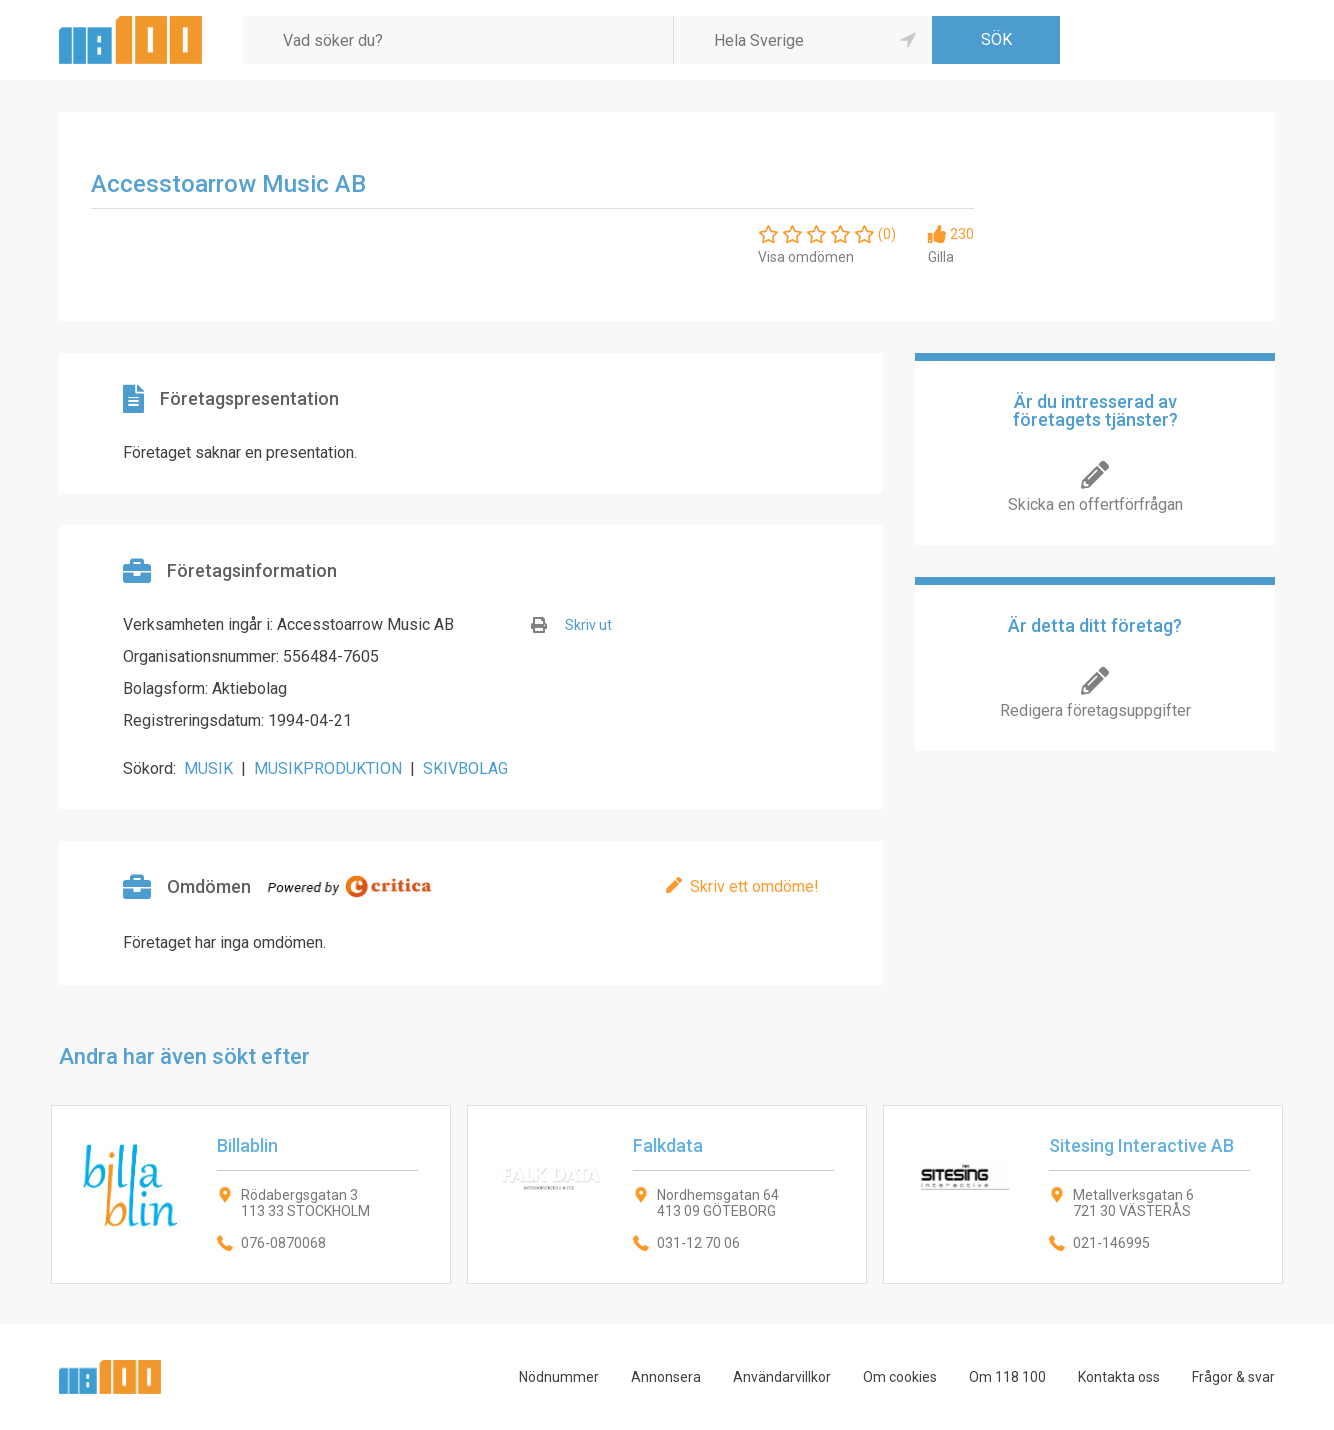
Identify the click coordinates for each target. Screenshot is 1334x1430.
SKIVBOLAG (465, 768)
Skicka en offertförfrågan (1095, 504)
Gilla (941, 257)
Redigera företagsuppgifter (1095, 710)
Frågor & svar (1233, 1377)
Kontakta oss (1119, 1377)
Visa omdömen (806, 257)
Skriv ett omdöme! (754, 886)
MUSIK (208, 768)
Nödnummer (559, 1377)
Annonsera (666, 1377)
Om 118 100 (1007, 1377)
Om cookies (900, 1377)
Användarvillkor (782, 1377)
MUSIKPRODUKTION (328, 768)
